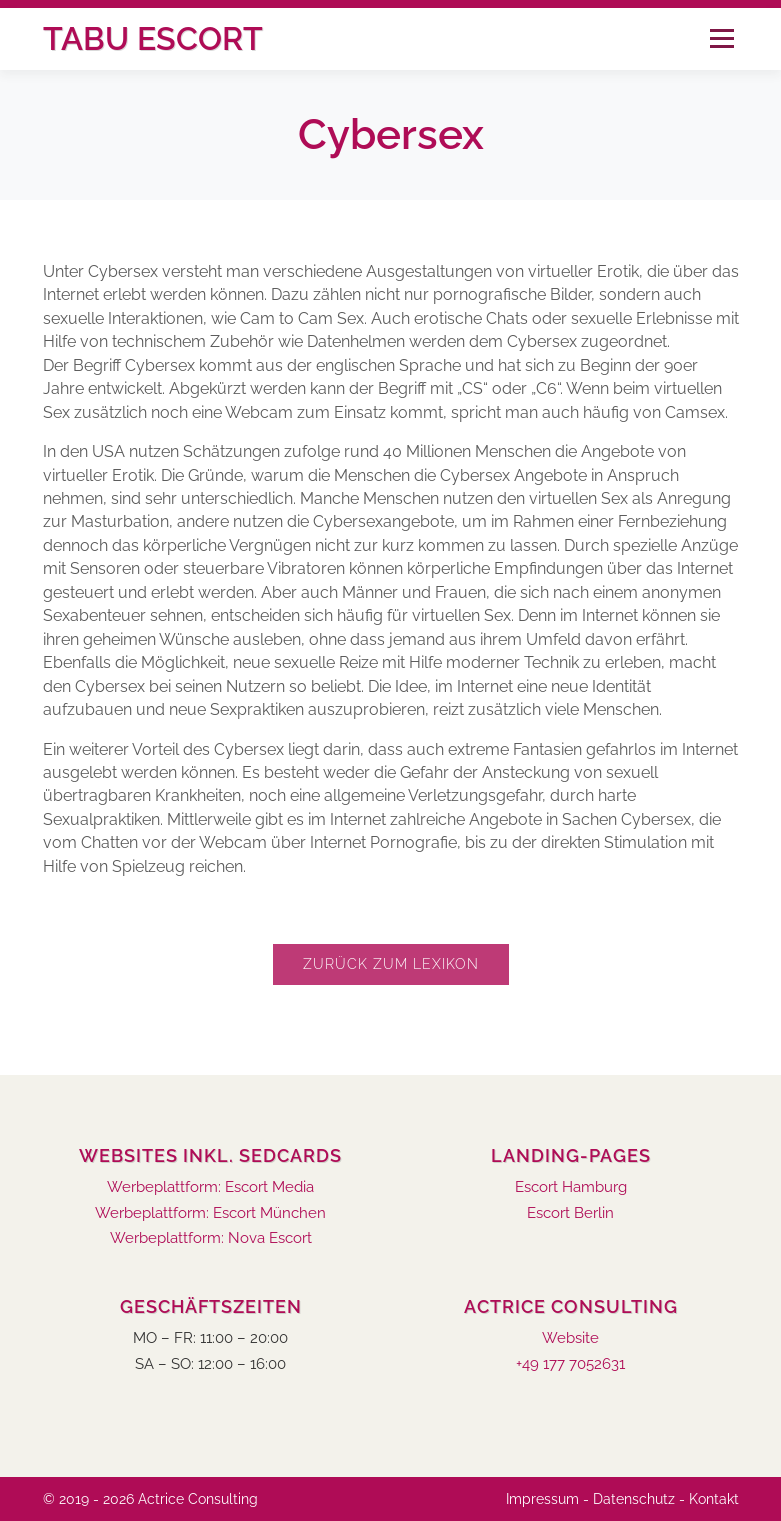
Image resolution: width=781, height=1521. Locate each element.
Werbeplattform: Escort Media (210, 1187)
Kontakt (714, 1499)
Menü (721, 38)
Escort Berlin (570, 1213)
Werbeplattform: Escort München (210, 1213)
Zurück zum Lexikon (391, 964)
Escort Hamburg (571, 1187)
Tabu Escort (153, 38)
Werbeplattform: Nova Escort (211, 1238)
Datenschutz (634, 1499)
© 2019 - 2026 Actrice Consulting (150, 1499)
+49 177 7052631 (570, 1364)
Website (570, 1338)
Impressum (542, 1499)
